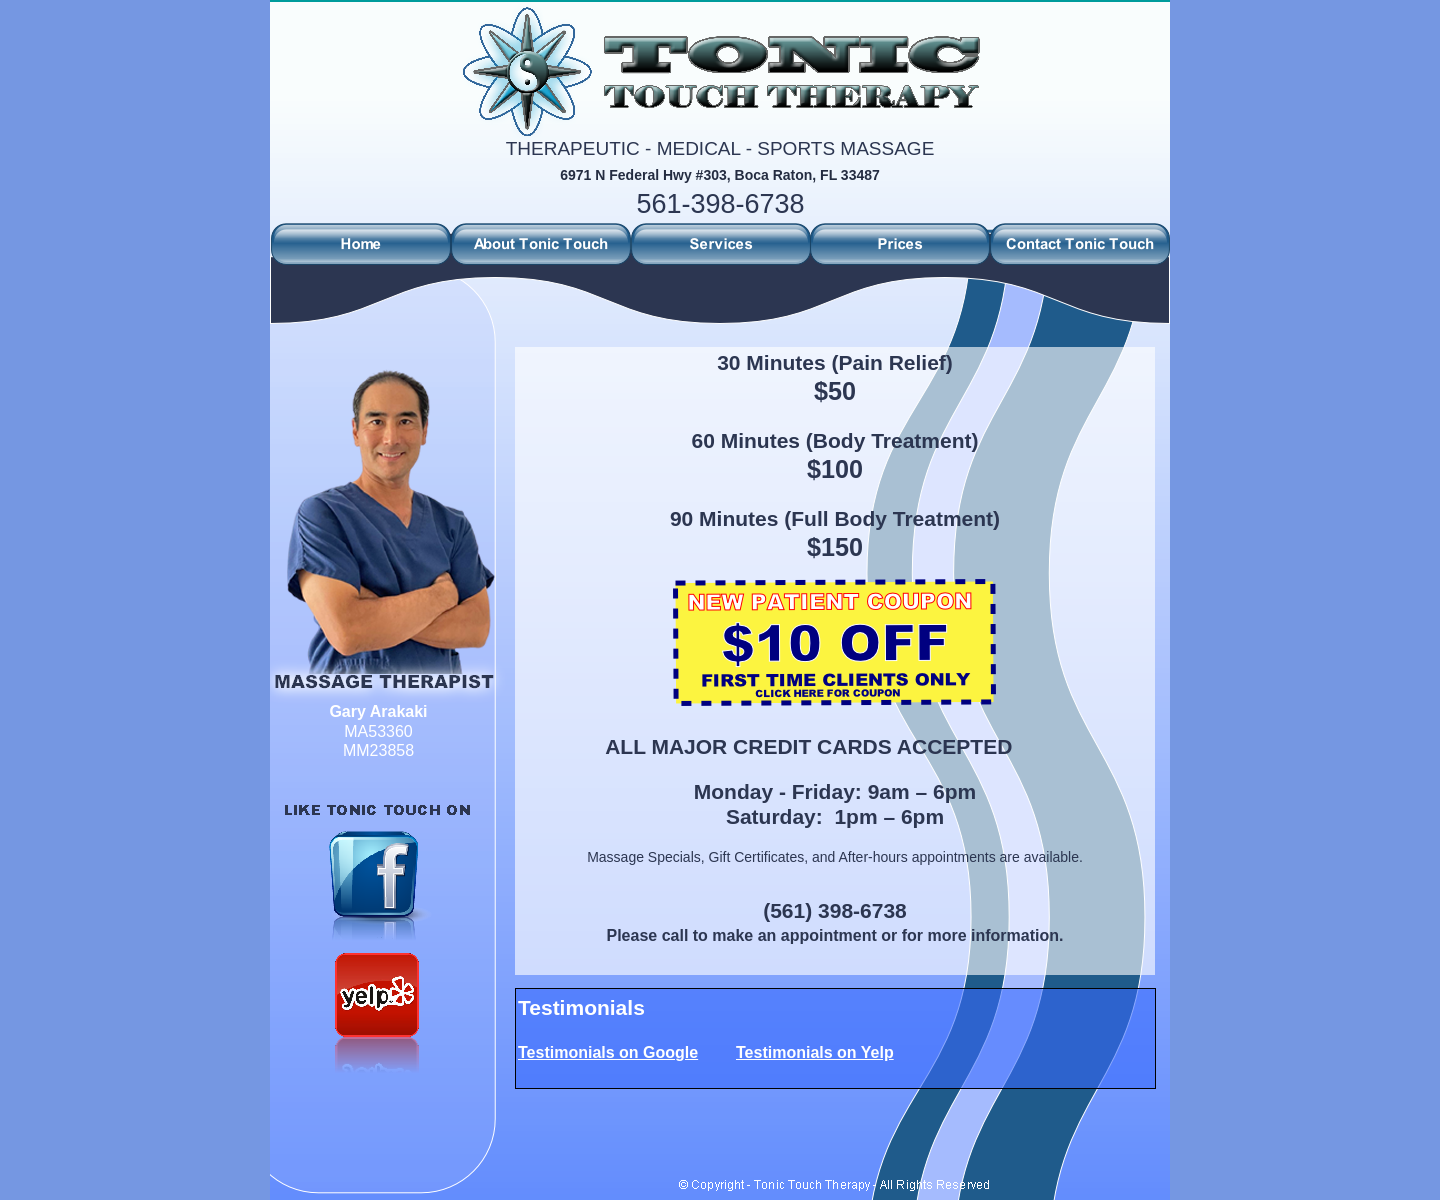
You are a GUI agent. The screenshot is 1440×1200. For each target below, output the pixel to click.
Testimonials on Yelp (815, 1052)
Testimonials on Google (608, 1052)
